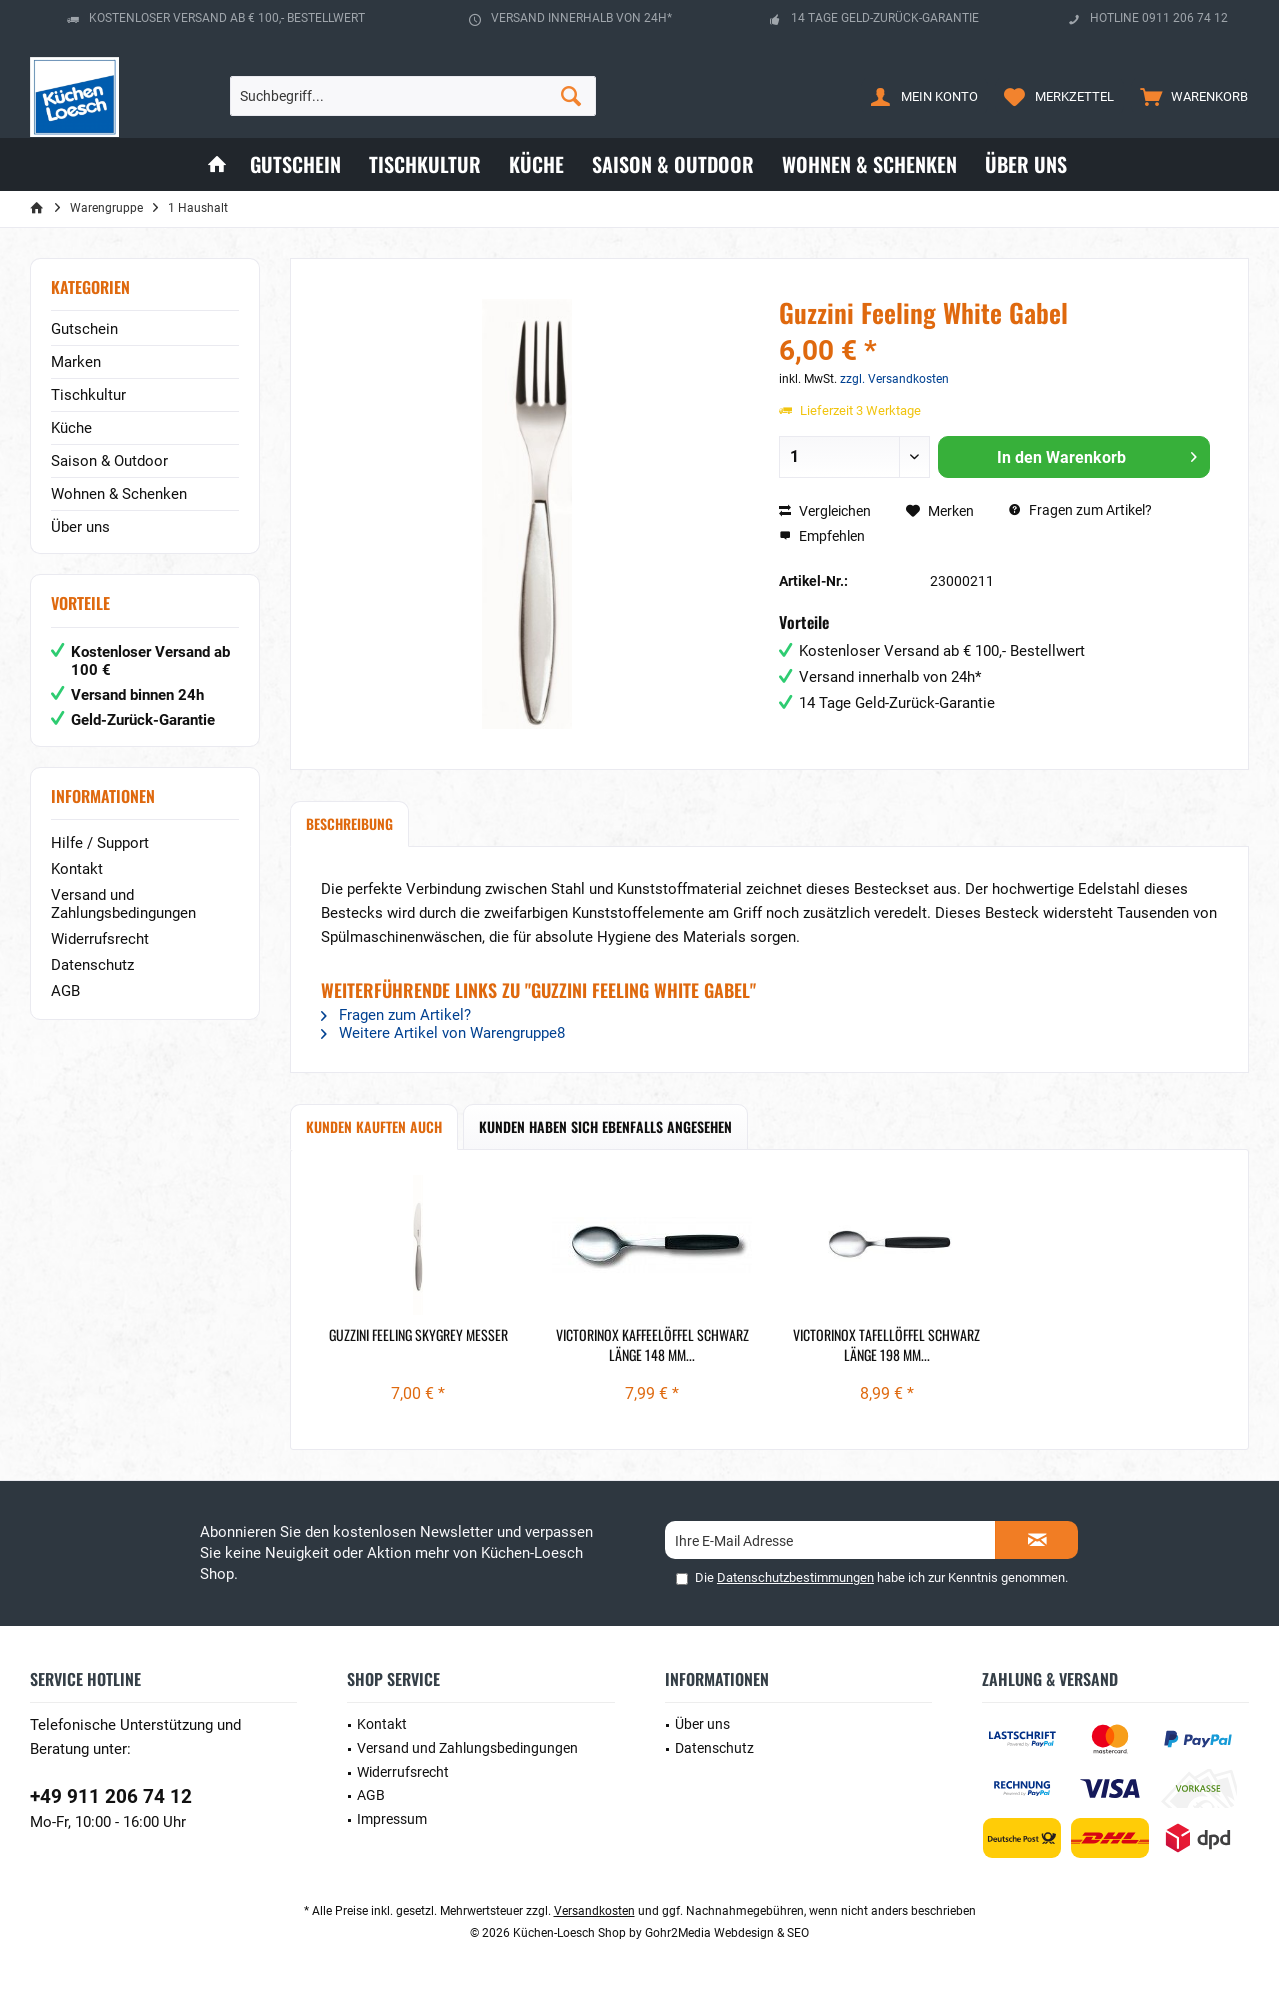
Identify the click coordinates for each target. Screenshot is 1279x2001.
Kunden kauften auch (374, 1126)
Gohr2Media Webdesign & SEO (727, 1933)
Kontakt (77, 869)
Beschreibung (349, 823)
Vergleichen (825, 511)
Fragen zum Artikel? (1080, 510)
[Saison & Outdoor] (673, 164)
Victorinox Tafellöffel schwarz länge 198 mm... (886, 1345)
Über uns (80, 527)
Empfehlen (822, 536)
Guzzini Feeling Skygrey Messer (418, 1335)
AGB (65, 991)
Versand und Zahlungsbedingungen (123, 904)
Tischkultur (88, 395)
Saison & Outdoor (109, 461)
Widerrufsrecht (100, 939)
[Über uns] (1026, 164)
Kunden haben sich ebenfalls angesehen (605, 1126)
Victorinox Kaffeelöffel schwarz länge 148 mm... (652, 1345)
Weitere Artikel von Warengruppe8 (443, 1033)
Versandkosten (594, 1911)
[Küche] (536, 164)
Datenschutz (92, 965)
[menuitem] (1189, 96)
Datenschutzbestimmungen (795, 1577)
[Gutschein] (295, 164)
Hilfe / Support (100, 843)
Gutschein (84, 329)
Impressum (392, 1819)
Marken (76, 362)
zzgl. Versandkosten (894, 379)
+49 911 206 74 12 (111, 1796)
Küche (71, 428)
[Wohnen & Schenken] (869, 164)
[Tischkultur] (425, 164)
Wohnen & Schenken (119, 494)
